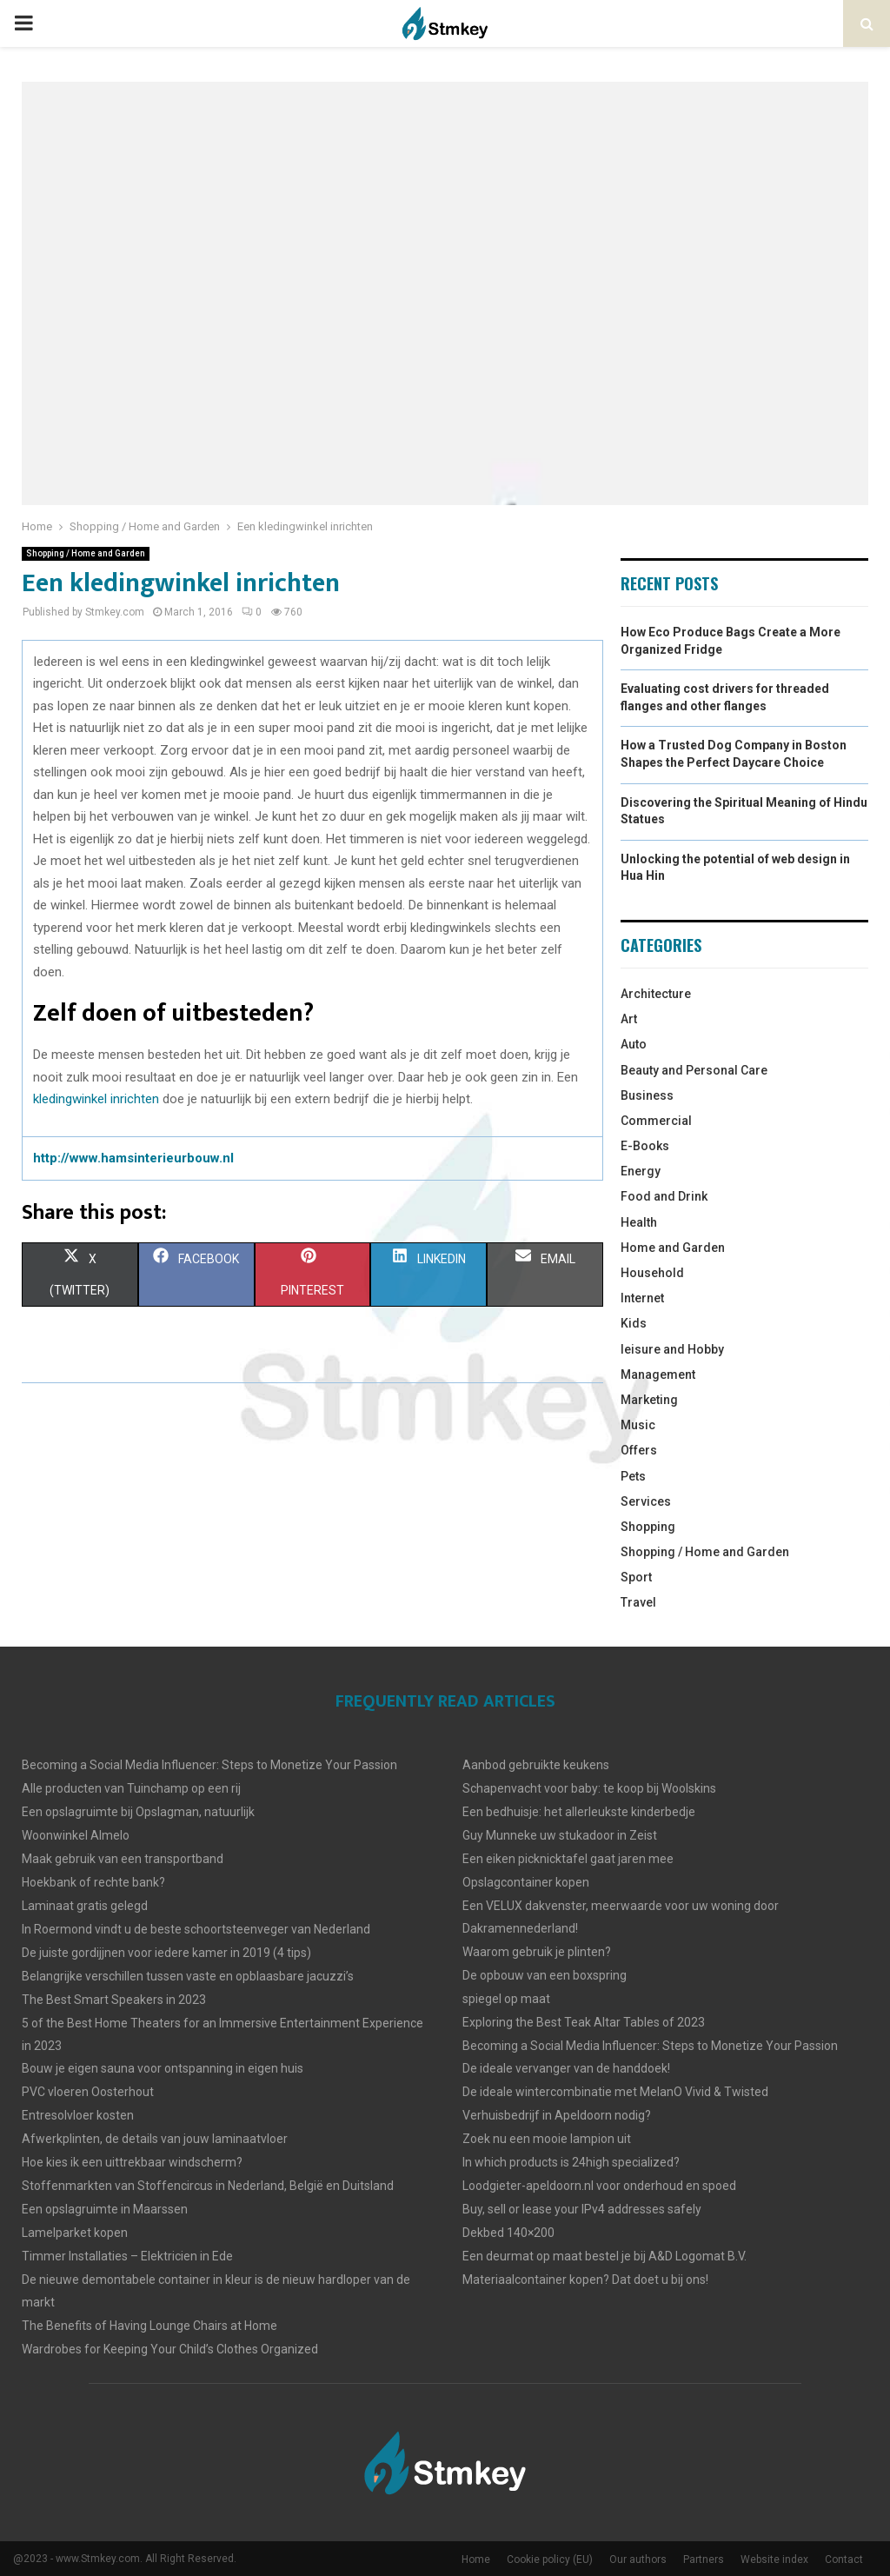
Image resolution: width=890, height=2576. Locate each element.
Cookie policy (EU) (550, 2559)
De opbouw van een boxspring (544, 1975)
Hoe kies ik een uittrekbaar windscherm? (132, 2162)
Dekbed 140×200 (508, 2233)
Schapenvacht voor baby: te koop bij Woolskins (589, 1788)
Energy (641, 1171)
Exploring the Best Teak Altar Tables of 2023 (583, 2022)
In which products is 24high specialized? (571, 2162)
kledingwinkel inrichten (96, 1099)
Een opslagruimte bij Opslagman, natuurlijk (138, 1812)
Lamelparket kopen (75, 2233)
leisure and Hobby (672, 1349)
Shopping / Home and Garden (85, 553)
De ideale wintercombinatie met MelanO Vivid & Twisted (615, 2092)
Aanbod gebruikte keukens (535, 1765)
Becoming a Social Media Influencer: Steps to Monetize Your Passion (209, 1765)
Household (652, 1273)
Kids (634, 1323)
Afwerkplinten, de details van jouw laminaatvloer (155, 2139)
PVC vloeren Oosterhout (88, 2092)
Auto (634, 1044)
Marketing (649, 1400)
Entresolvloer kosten (78, 2115)
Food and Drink (664, 1196)
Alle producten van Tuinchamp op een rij (131, 1788)
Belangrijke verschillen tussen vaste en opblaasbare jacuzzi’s (188, 1976)
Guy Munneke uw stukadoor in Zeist (559, 1835)
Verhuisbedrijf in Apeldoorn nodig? (556, 2115)
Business (647, 1095)
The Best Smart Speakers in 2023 (114, 2000)
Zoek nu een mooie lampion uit (546, 2139)
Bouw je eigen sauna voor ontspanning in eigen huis (162, 2068)
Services (646, 1501)
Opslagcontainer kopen (525, 1882)
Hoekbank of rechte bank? (93, 1882)
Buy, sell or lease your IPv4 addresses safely (581, 2209)
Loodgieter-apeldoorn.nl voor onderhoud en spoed (599, 2186)
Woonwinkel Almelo (76, 1835)
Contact (844, 2559)
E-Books (645, 1146)
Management (658, 1374)
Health (639, 1222)
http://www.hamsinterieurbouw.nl (133, 1158)
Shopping (648, 1527)
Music (638, 1425)
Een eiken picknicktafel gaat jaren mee (568, 1859)
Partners (703, 2559)
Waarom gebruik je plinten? (536, 1952)
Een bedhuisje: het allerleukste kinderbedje (578, 1812)
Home (476, 2559)
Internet (642, 1298)
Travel (638, 1602)
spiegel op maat (506, 1999)
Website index (774, 2559)
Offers (639, 1450)
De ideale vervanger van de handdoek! (566, 2068)
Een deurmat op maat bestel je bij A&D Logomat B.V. (604, 2256)
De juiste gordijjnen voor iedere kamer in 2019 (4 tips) (166, 1953)
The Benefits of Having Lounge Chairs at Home (149, 2326)
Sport (636, 1577)
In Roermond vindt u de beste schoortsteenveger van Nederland (196, 1929)
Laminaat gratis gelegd (85, 1906)
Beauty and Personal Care (694, 1070)
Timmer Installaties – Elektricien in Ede (127, 2256)
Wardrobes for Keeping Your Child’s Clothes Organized (170, 2349)
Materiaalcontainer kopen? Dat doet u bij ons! (585, 2279)
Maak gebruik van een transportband (122, 1859)
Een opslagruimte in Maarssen (105, 2209)
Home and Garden (673, 1248)
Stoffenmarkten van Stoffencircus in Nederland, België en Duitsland (208, 2186)
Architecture (656, 994)
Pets (633, 1476)
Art (629, 1019)
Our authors (638, 2559)
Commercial (656, 1121)
